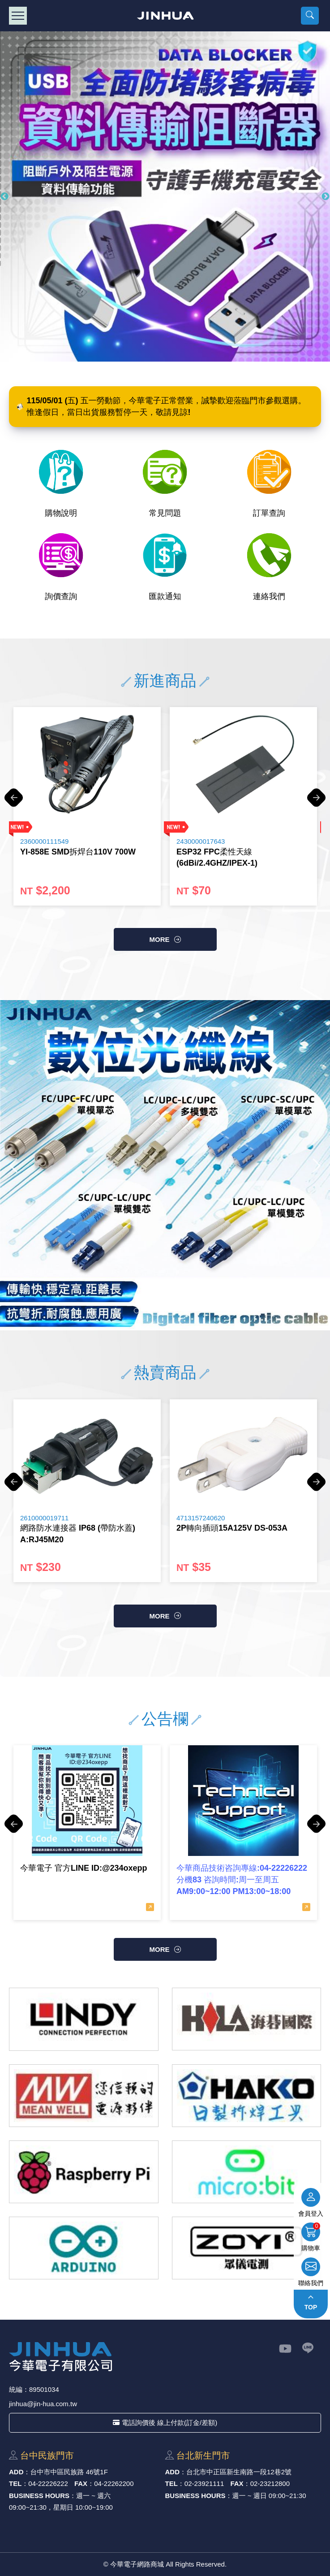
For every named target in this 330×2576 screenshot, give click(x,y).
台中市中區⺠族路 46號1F (69, 2472)
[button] (310, 16)
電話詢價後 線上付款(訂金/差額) (165, 2422)
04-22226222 (48, 2483)
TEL (15, 2483)
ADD (16, 2472)
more (160, 939)
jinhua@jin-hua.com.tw (43, 2404)
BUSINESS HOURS (39, 2495)
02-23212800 (270, 2483)
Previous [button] (4, 196)
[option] (87, 806)
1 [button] (136, 1310)
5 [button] (190, 1310)
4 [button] (177, 1310)
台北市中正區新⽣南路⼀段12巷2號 (238, 2472)
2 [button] (150, 1310)
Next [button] (325, 196)
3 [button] (163, 1310)
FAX (80, 2483)
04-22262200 (113, 2483)
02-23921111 (204, 2483)
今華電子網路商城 (165, 16)
